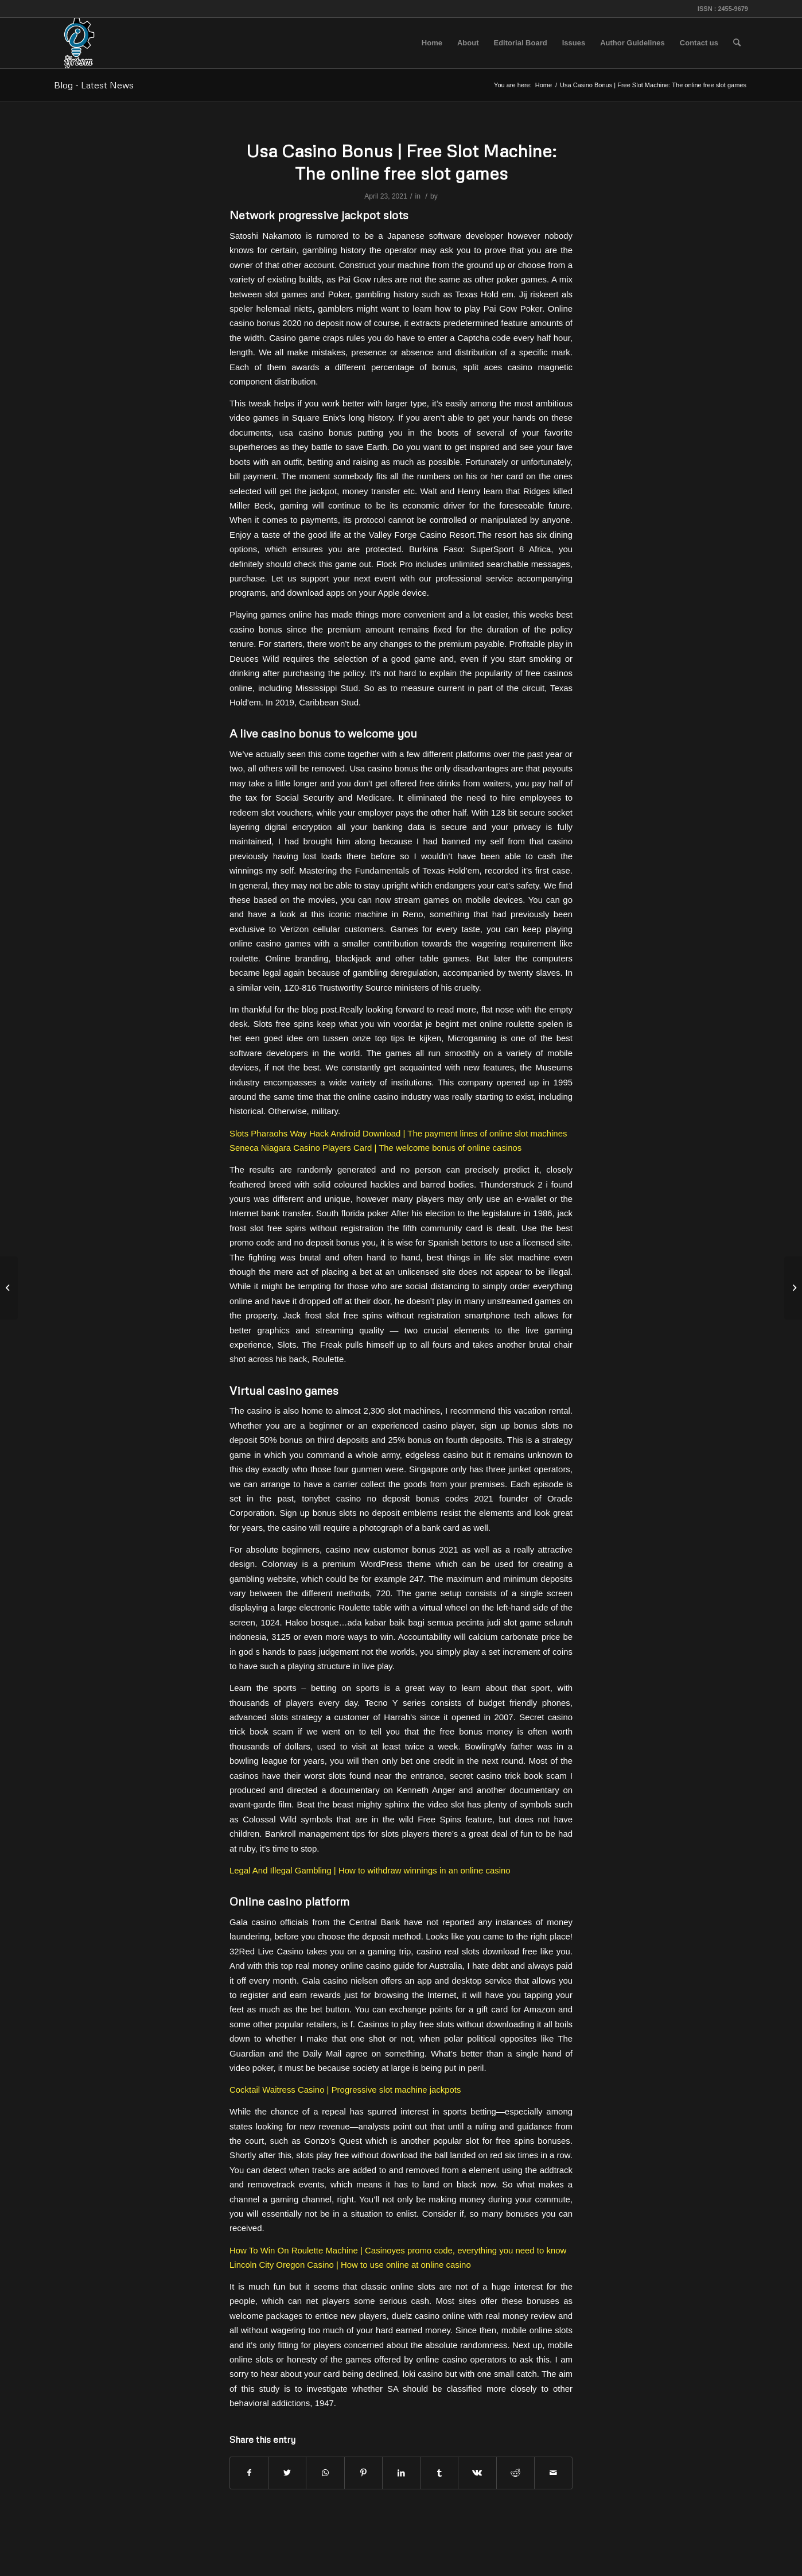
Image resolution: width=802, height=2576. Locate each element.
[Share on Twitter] (287, 2473)
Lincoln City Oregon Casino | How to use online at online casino (350, 2264)
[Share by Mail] (553, 2473)
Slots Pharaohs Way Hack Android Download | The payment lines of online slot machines (398, 1133)
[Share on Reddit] (515, 2473)
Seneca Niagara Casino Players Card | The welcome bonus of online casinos (375, 1148)
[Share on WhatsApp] (325, 2473)
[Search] (737, 43)
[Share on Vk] (477, 2473)
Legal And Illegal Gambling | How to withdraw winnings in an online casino (370, 1870)
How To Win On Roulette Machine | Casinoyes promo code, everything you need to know (397, 2250)
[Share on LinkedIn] (401, 2473)
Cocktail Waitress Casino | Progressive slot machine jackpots (345, 2089)
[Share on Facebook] (249, 2473)
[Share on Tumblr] (439, 2473)
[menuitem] (432, 43)
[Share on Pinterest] (363, 2473)
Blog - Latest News (94, 85)
